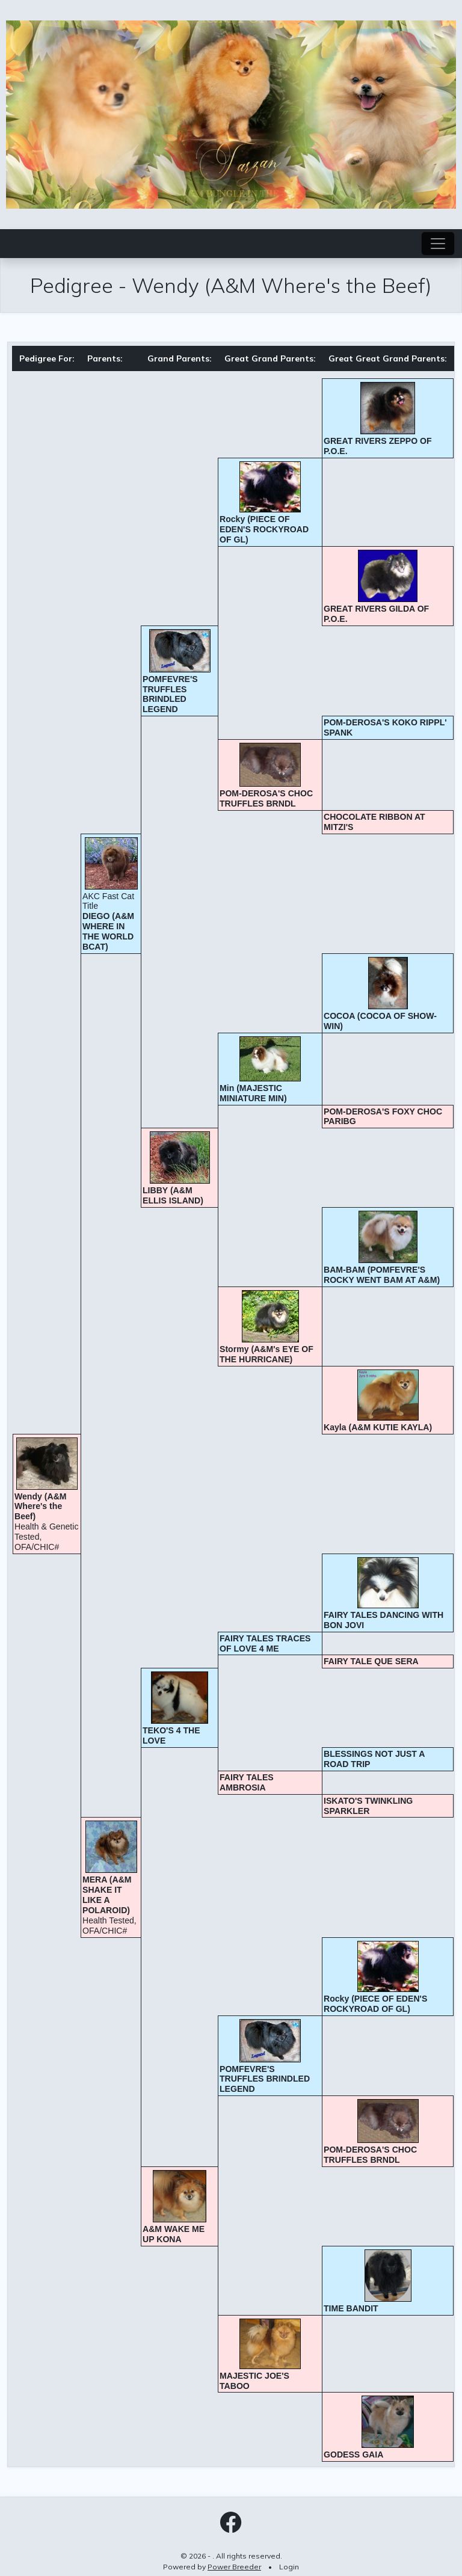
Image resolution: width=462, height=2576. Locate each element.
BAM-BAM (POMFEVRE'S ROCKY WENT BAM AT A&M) (382, 1275)
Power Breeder (234, 2566)
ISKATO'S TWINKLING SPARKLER (368, 1806)
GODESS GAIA (353, 2454)
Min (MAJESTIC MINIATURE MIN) (253, 1093)
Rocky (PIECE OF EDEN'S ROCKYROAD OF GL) (264, 529)
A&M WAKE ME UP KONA (174, 2234)
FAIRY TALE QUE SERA (371, 1661)
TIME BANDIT (351, 2308)
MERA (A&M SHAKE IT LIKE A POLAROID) (107, 1895)
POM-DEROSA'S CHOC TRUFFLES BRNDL (266, 798)
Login (289, 2566)
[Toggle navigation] (438, 244)
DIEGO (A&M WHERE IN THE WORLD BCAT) (108, 931)
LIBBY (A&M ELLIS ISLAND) (173, 1195)
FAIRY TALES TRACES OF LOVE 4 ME (265, 1643)
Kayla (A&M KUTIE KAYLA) (378, 1427)
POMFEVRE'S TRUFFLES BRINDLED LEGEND (170, 694)
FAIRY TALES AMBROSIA (247, 1782)
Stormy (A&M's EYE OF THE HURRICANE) (266, 1354)
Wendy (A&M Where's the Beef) (40, 1507)
